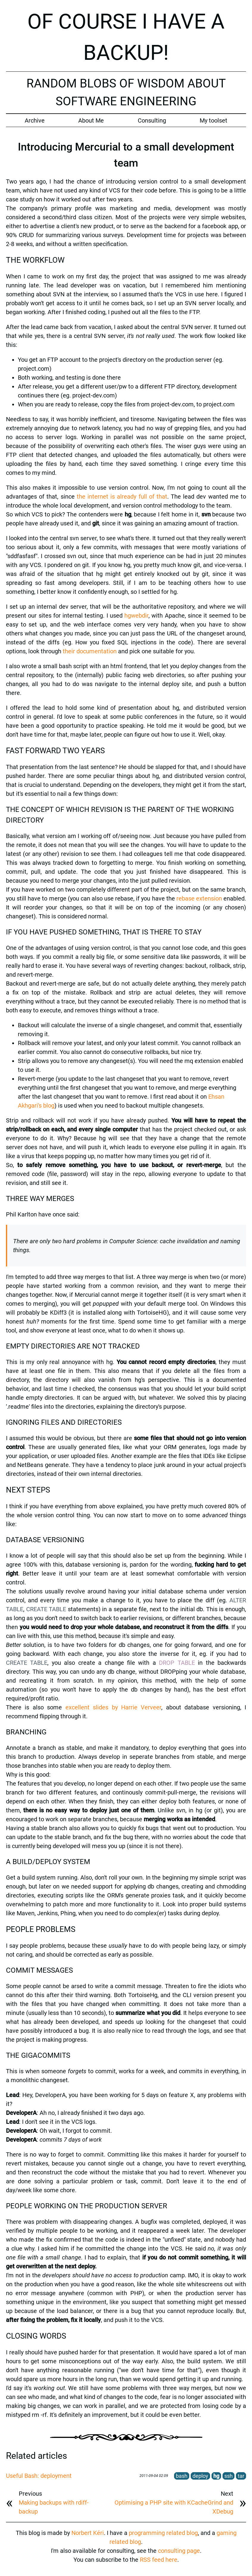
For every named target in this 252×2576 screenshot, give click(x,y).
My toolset (213, 120)
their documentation (90, 651)
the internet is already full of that (122, 496)
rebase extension (199, 898)
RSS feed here (158, 2559)
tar (241, 2476)
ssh (228, 2476)
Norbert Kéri (87, 2532)
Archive (35, 120)
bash (181, 2476)
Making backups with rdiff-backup (54, 2507)
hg (216, 2476)
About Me (91, 120)
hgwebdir (136, 615)
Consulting (152, 120)
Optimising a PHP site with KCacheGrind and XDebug (174, 2507)
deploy (200, 2476)
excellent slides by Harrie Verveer (113, 1707)
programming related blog (163, 2532)
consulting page (179, 2550)
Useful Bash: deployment (39, 2475)
